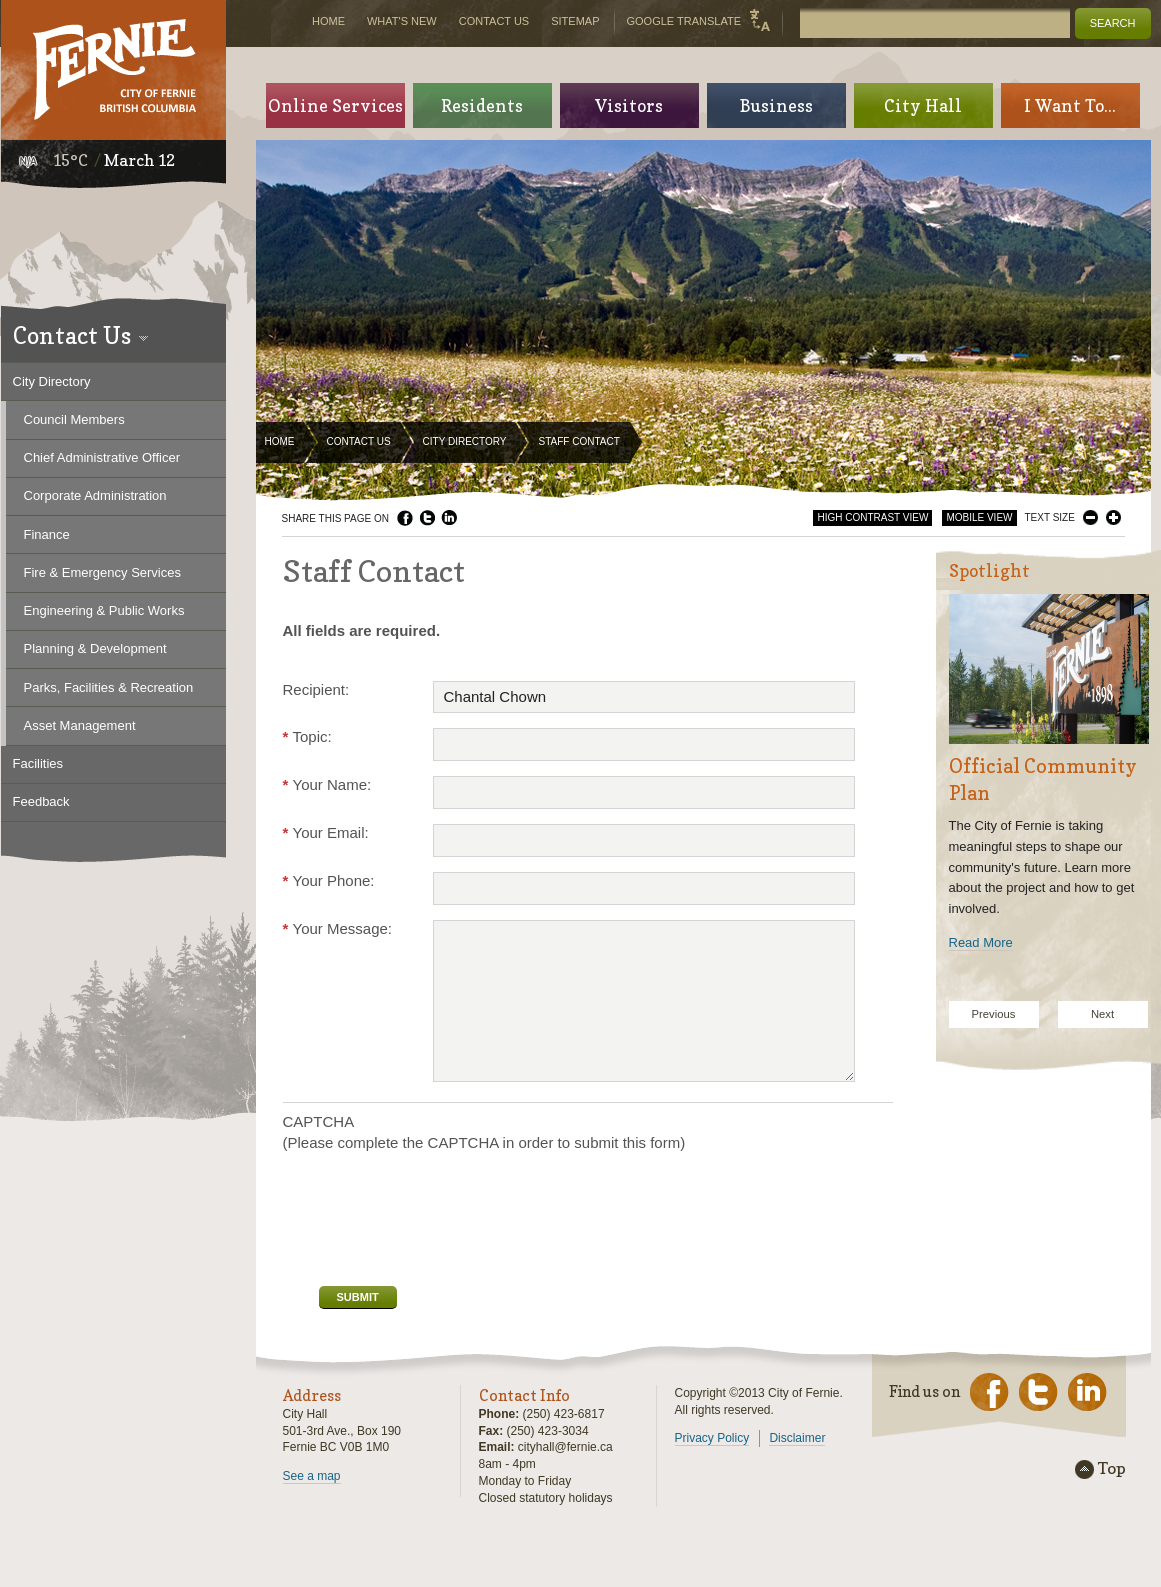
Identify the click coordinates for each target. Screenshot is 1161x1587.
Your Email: (326, 832)
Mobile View (979, 517)
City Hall (923, 105)
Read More (981, 942)
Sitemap (575, 21)
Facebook (405, 518)
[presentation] (435, 1217)
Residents (482, 105)
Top (1112, 1469)
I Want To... (1070, 105)
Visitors (629, 105)
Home (280, 441)
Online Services (335, 105)
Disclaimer (797, 1438)
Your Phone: (329, 880)
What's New (402, 21)
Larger (1113, 517)
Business (776, 105)
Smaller (1090, 517)
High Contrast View (872, 517)
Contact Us (359, 441)
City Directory (465, 441)
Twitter (427, 518)
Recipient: (316, 689)
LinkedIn (449, 518)
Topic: (307, 736)
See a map (312, 1476)
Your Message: (338, 928)
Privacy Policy (712, 1438)
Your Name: (327, 784)
